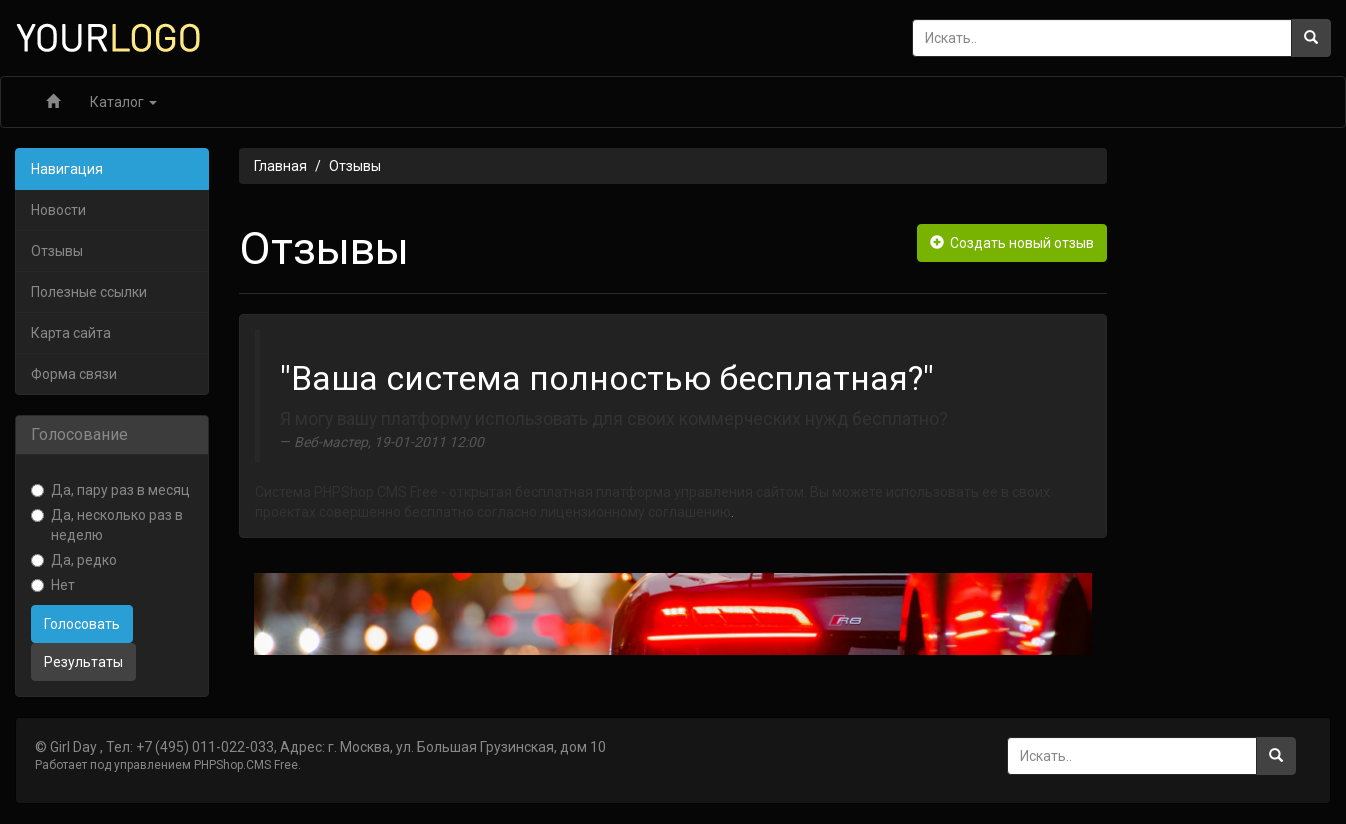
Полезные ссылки (89, 292)
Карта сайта (71, 333)
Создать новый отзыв (1012, 243)
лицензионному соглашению (635, 512)
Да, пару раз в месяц (110, 490)
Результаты (83, 662)
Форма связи (74, 374)
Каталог (123, 102)
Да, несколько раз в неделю (107, 525)
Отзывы (57, 251)
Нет (53, 585)
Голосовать (82, 624)
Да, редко (74, 560)
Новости (58, 210)
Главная (280, 166)
